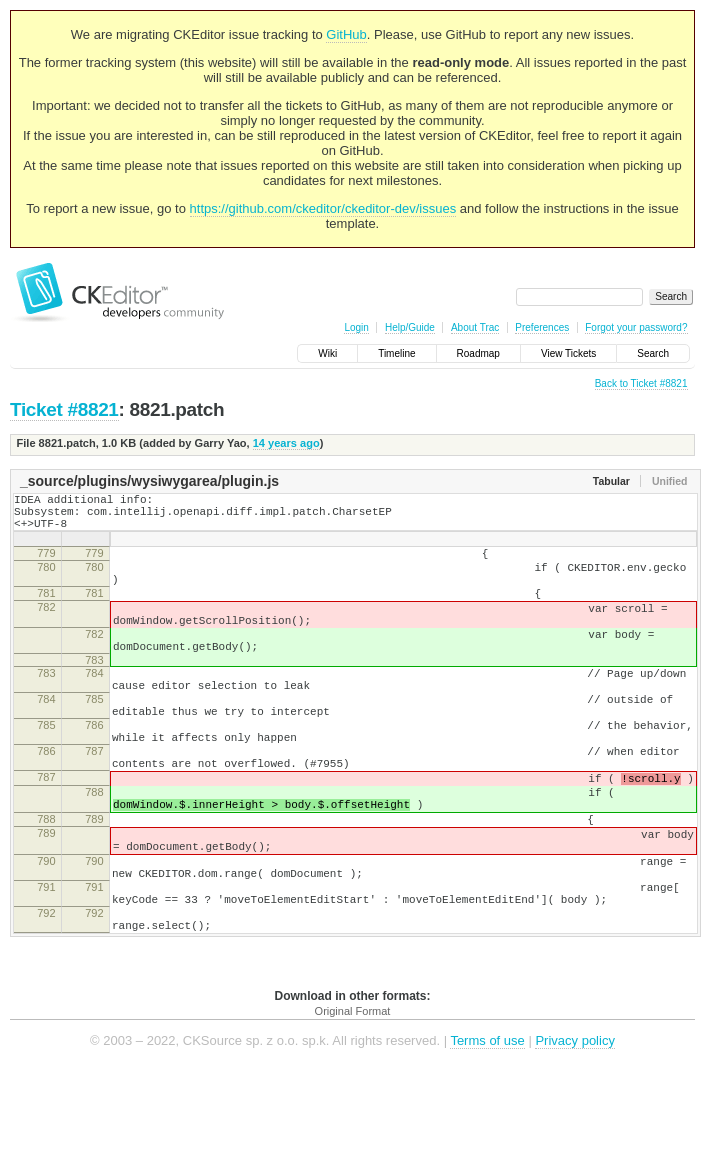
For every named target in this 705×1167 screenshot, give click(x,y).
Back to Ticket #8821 (641, 383)
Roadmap (478, 353)
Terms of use (487, 1136)
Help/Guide (410, 327)
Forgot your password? (636, 327)
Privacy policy (574, 1136)
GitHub (346, 34)
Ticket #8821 (64, 409)
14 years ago (286, 443)
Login (356, 327)
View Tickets (568, 353)
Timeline (396, 353)
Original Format (353, 1107)
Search (653, 353)
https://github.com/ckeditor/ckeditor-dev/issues (323, 208)
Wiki (327, 353)
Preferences (542, 327)
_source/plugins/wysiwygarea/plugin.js (149, 481)
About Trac (475, 327)
